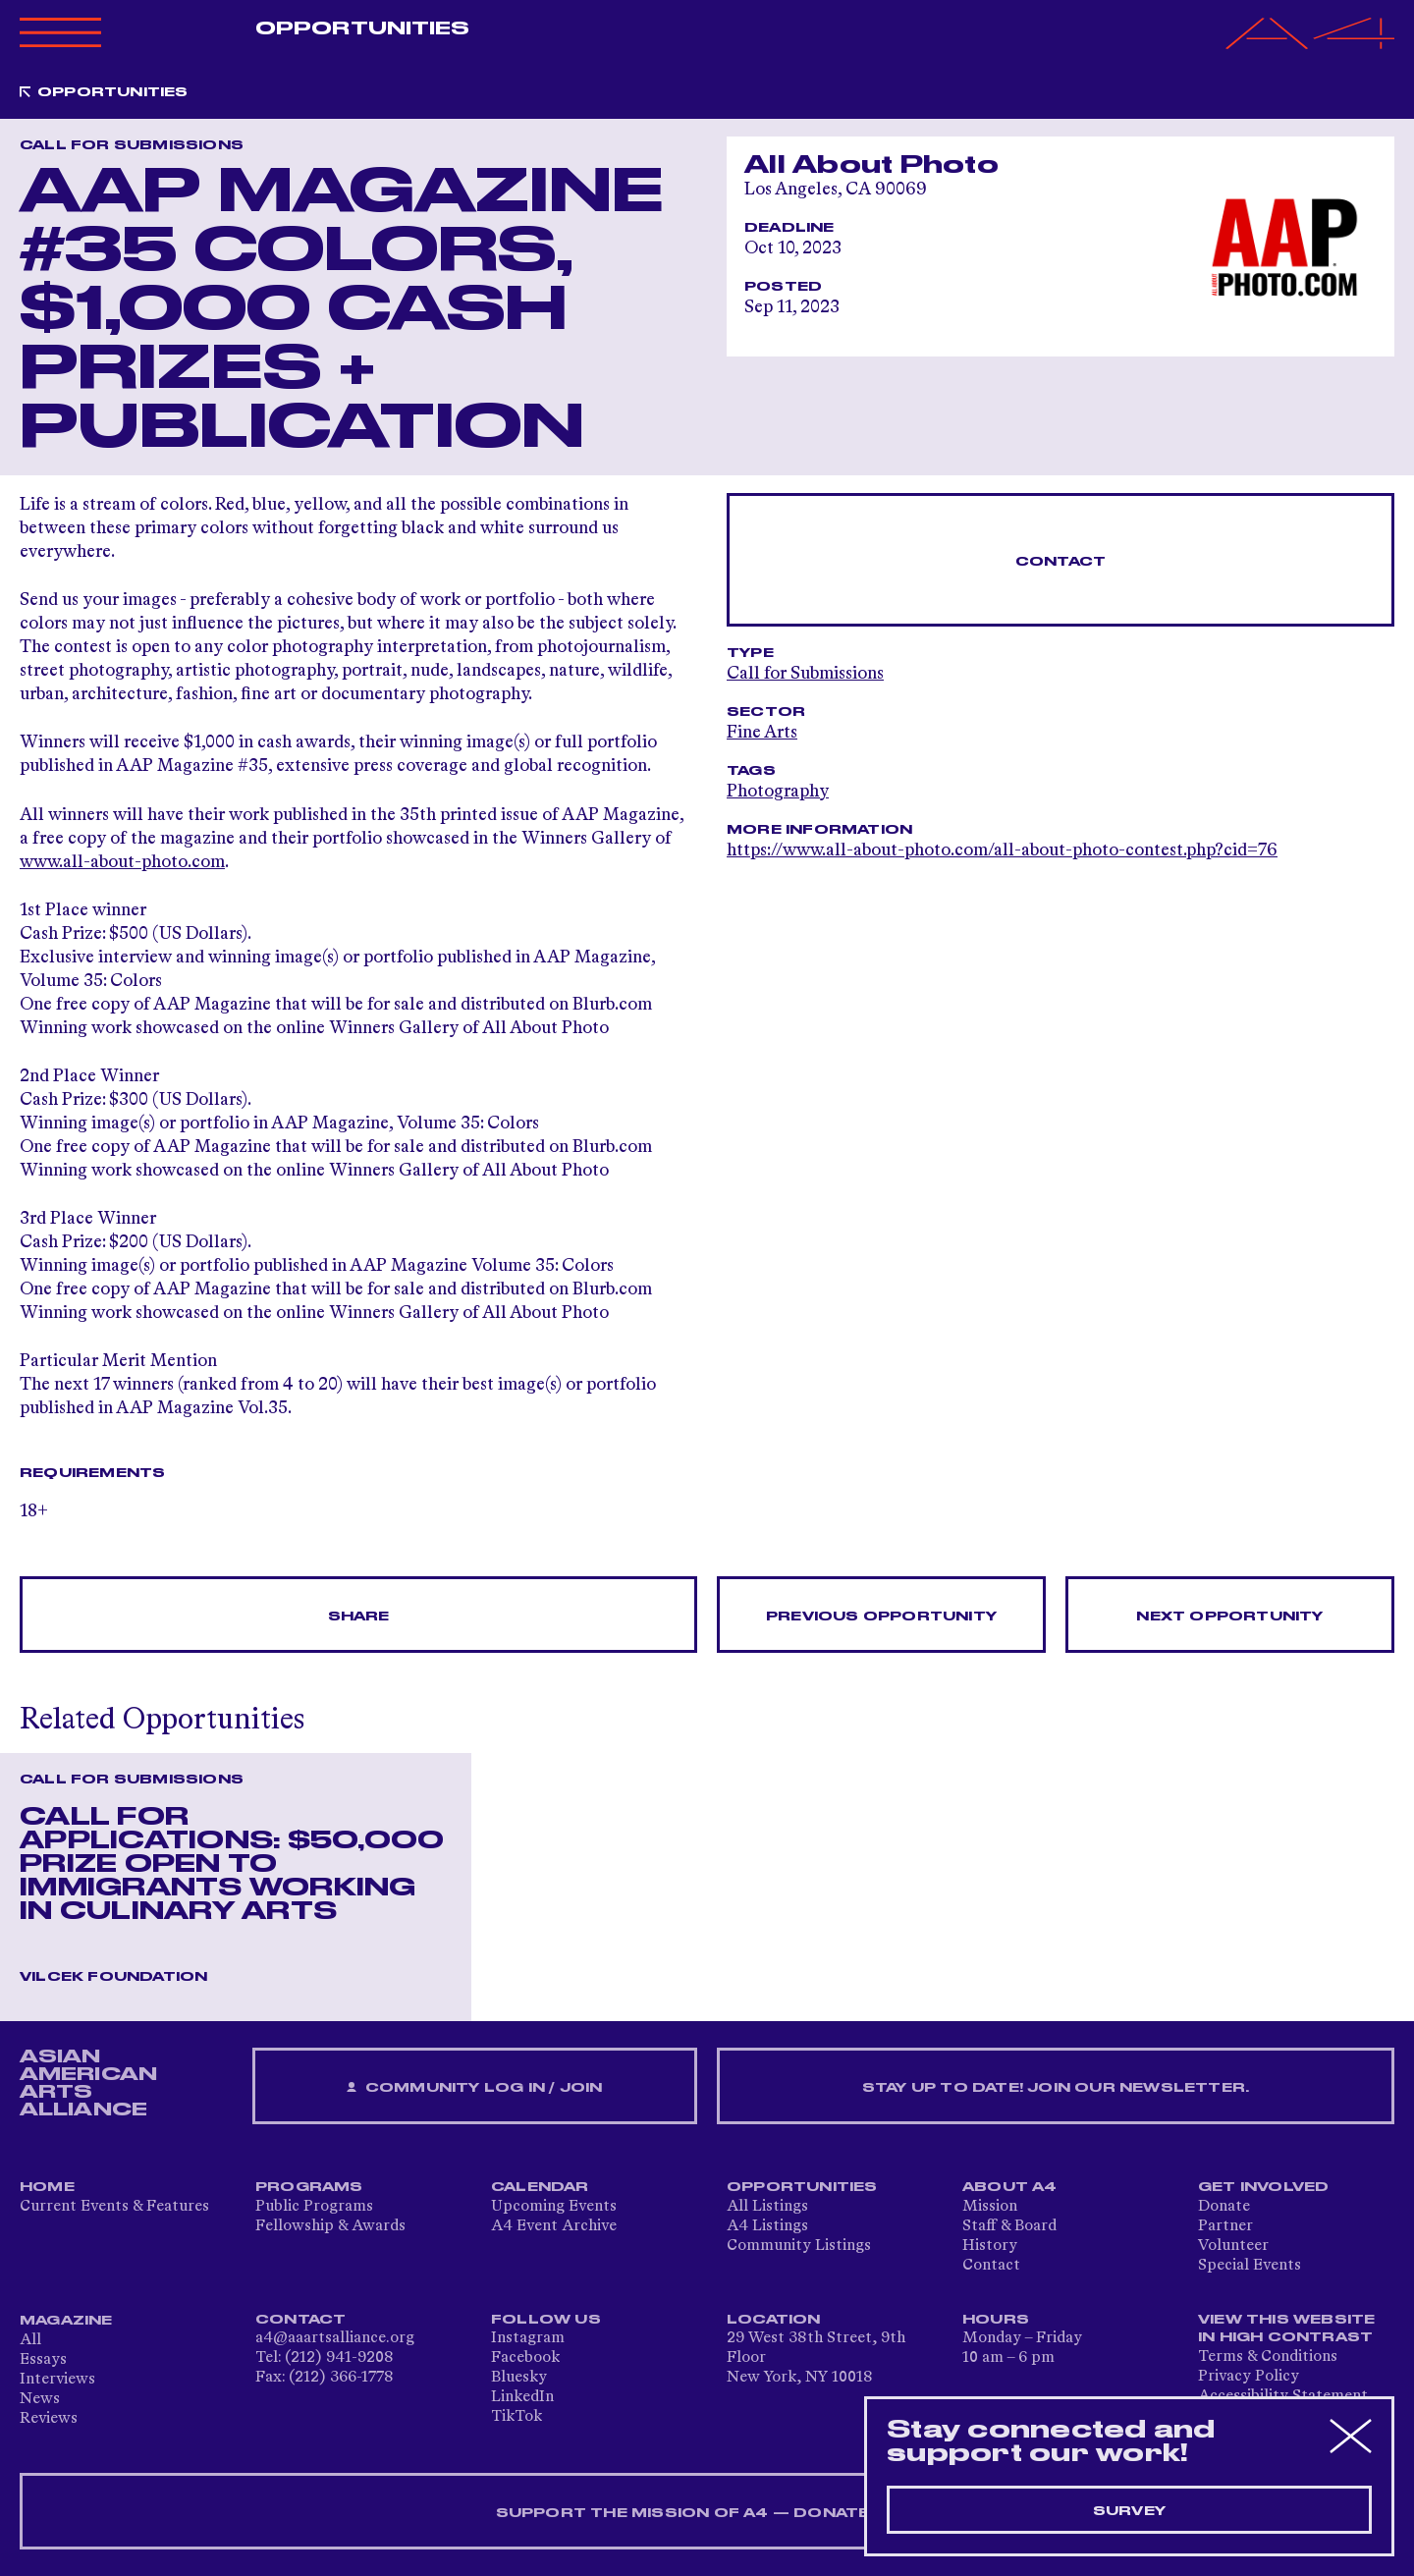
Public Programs (314, 2207)
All (30, 2340)
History (989, 2246)
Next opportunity (1229, 1616)
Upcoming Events (554, 2207)
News (40, 2399)
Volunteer (1233, 2246)
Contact (1060, 562)
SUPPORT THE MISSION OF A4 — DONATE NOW (707, 2513)
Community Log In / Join (474, 2088)
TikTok (516, 2417)
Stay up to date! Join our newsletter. (1055, 2088)
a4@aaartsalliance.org (334, 2338)
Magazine (66, 2321)
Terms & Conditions (1267, 2357)
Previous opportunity (881, 1616)
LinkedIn (522, 2397)
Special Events (1249, 2266)
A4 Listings (767, 2226)
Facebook (525, 2358)
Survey (1129, 2511)
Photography (778, 791)
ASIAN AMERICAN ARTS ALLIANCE (88, 2083)
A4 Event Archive (554, 2226)
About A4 (1010, 2187)
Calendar (540, 2187)
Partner (1225, 2226)
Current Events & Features (114, 2207)
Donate (1224, 2207)
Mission (989, 2207)
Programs (309, 2187)
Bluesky (519, 2377)
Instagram (528, 2338)
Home (47, 2187)
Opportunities (362, 28)
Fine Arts (762, 732)
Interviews (57, 2379)
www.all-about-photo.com (122, 862)
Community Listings (799, 2246)
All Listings (767, 2207)
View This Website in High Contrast (1286, 2328)
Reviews (49, 2419)
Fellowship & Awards (330, 2226)
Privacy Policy (1248, 2376)
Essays (43, 2360)
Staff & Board (1009, 2226)
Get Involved (1263, 2187)
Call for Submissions (805, 674)
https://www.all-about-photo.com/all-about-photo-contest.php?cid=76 (1002, 850)
